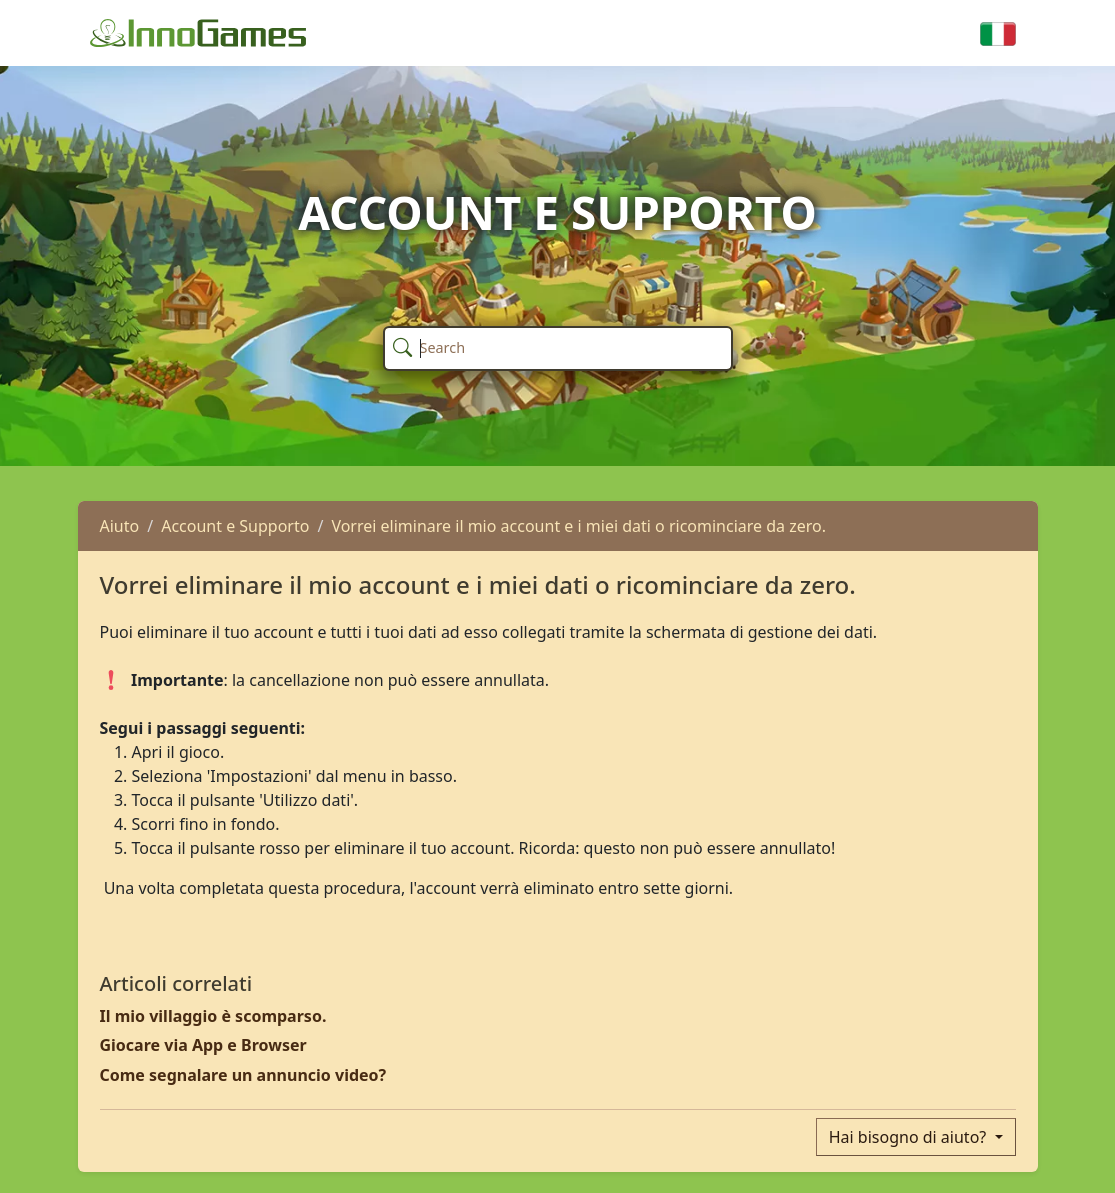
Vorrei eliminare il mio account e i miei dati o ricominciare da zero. (578, 526)
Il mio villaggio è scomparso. (213, 1016)
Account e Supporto (235, 526)
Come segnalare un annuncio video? (243, 1075)
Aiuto (120, 526)
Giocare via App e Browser (203, 1045)
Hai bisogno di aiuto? (910, 1137)
